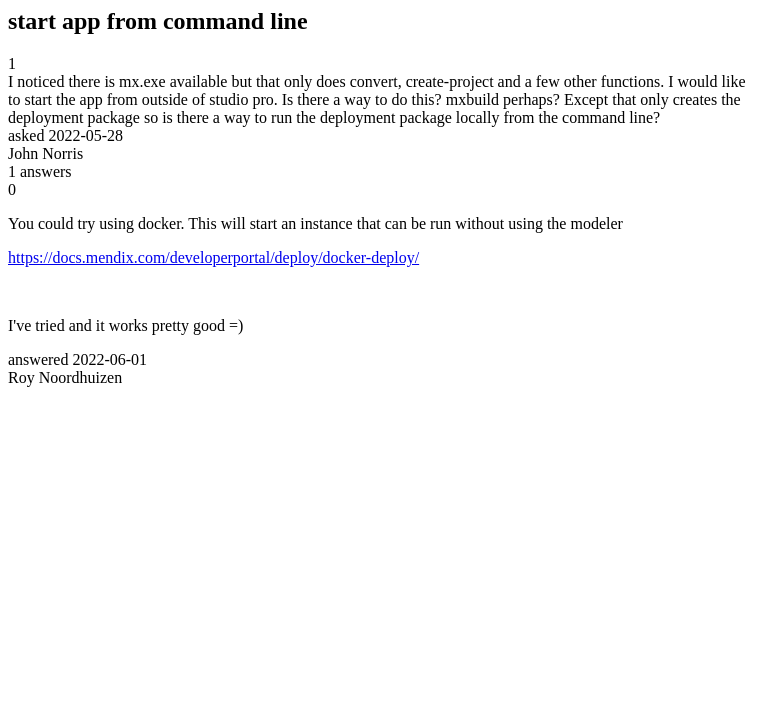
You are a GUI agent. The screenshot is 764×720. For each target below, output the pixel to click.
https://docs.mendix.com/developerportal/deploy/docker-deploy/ (213, 257)
